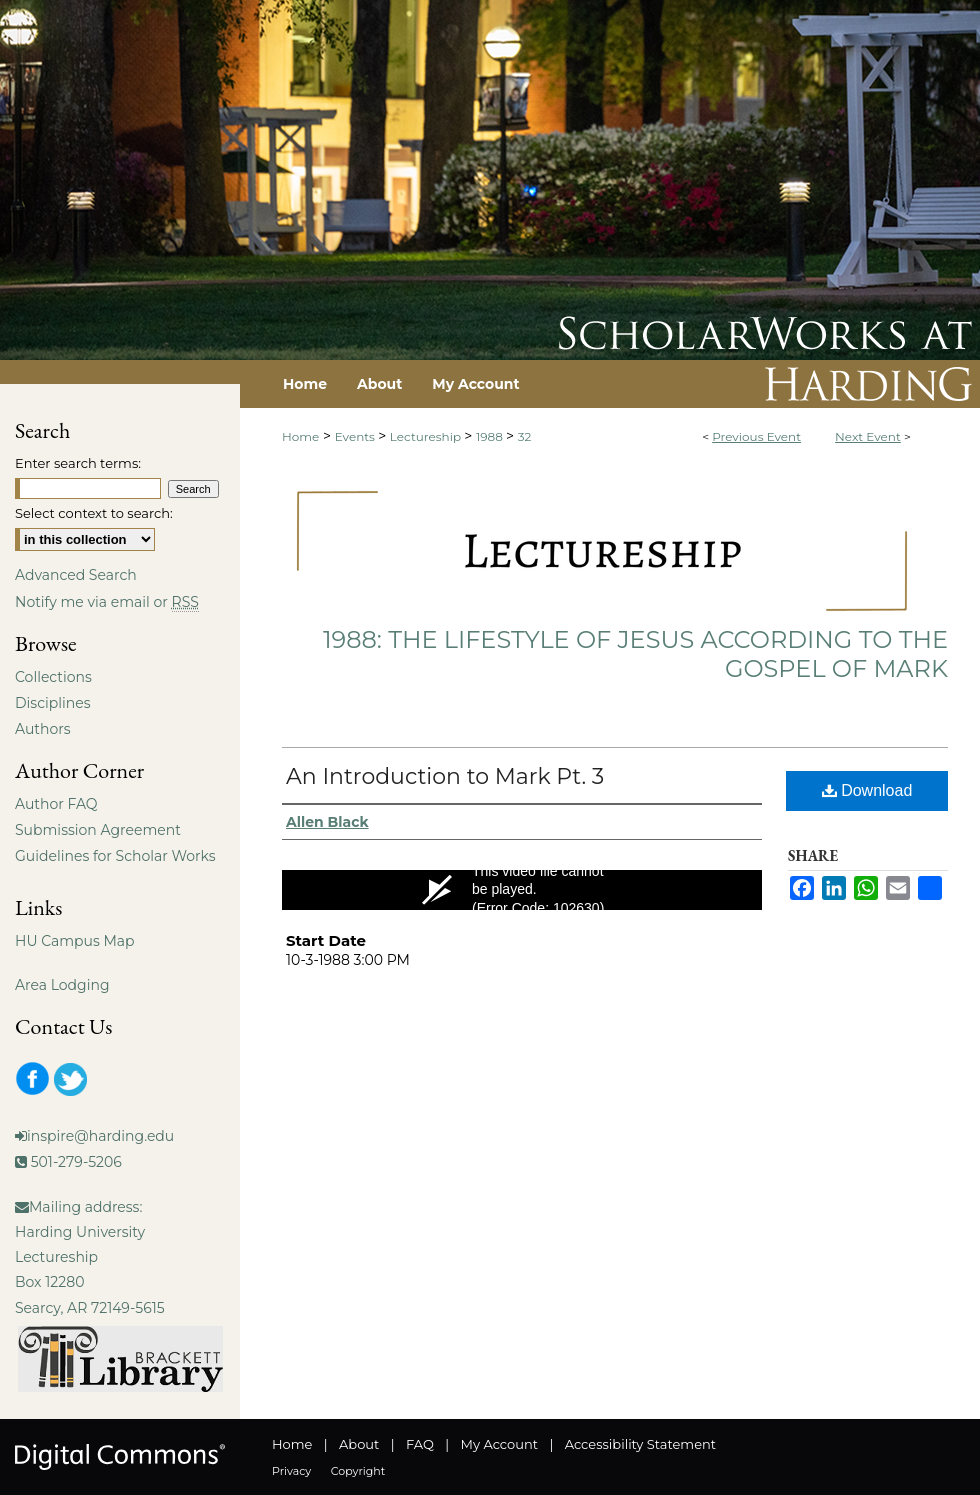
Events (356, 436)
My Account (499, 1444)
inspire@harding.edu (100, 1136)
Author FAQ (56, 804)
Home (300, 436)
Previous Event (756, 436)
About (359, 1444)
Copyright (358, 1471)
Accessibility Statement (640, 1444)
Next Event (868, 436)
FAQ (420, 1444)
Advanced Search (76, 575)
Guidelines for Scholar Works (115, 856)
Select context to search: (94, 513)
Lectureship (427, 436)
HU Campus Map (75, 941)
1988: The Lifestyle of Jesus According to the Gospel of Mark (635, 654)
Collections (53, 677)
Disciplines (52, 703)
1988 (491, 436)
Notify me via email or (107, 602)
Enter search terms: (78, 463)
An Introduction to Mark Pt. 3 (445, 776)
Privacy (291, 1471)
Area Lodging (62, 985)
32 (525, 436)
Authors (43, 729)
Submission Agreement (98, 830)
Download (867, 790)
